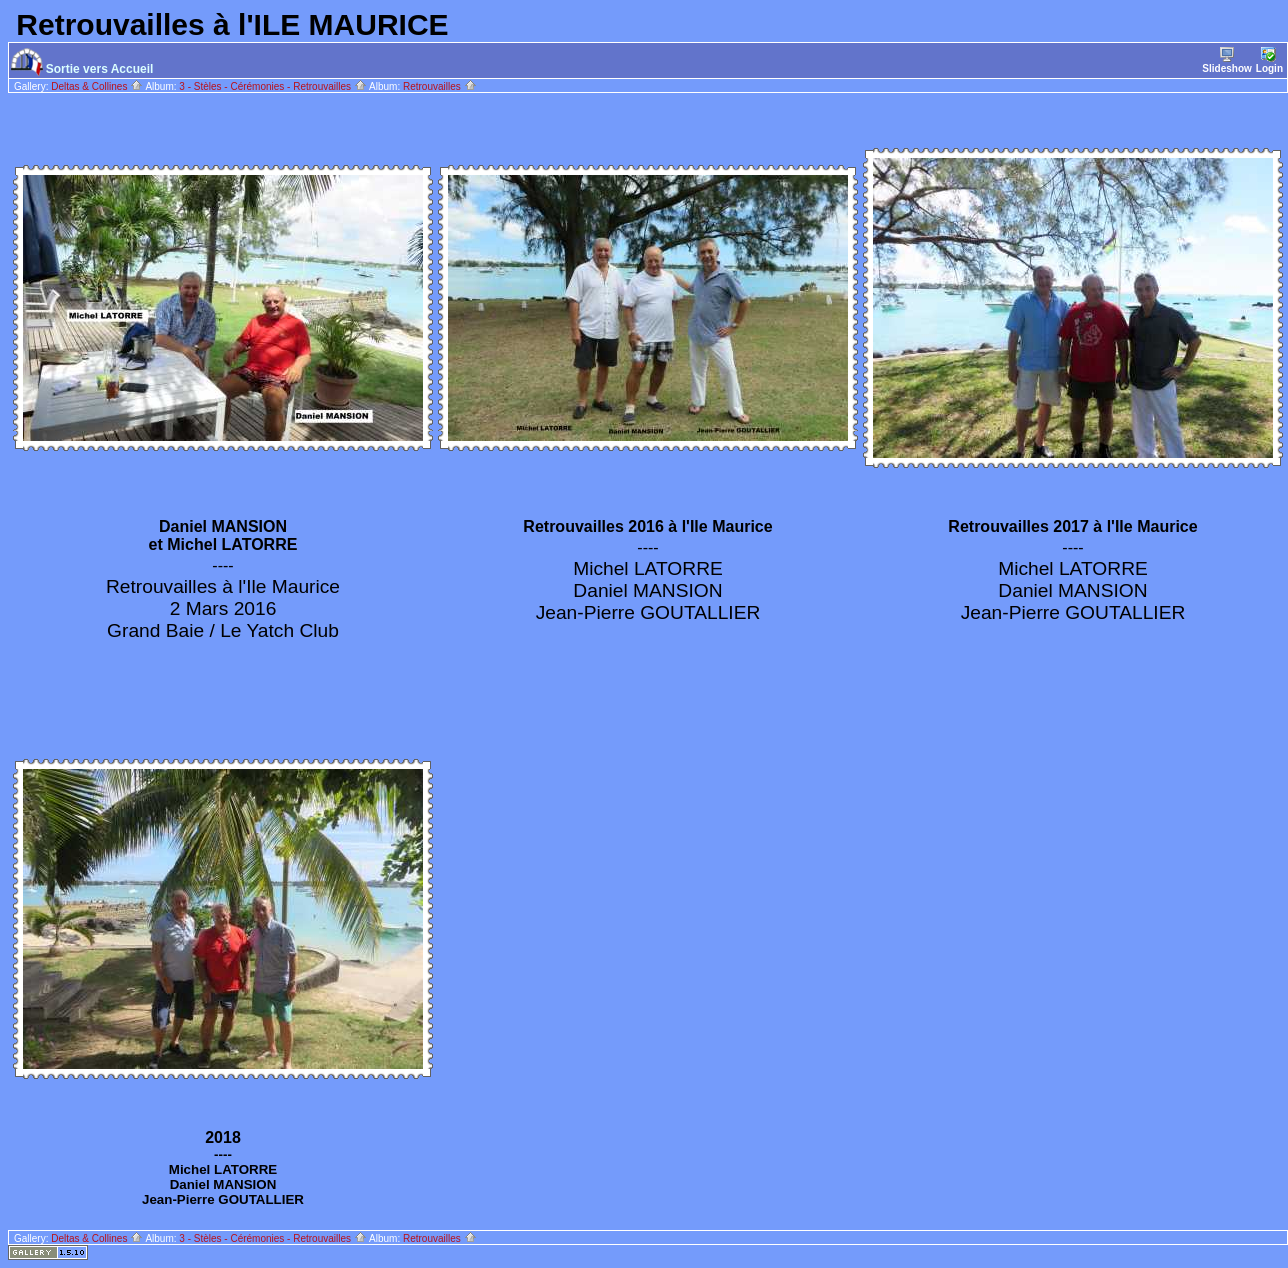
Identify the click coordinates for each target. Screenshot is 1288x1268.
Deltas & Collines (97, 86)
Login (1269, 60)
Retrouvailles (440, 86)
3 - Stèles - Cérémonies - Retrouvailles (273, 86)
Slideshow (1226, 60)
